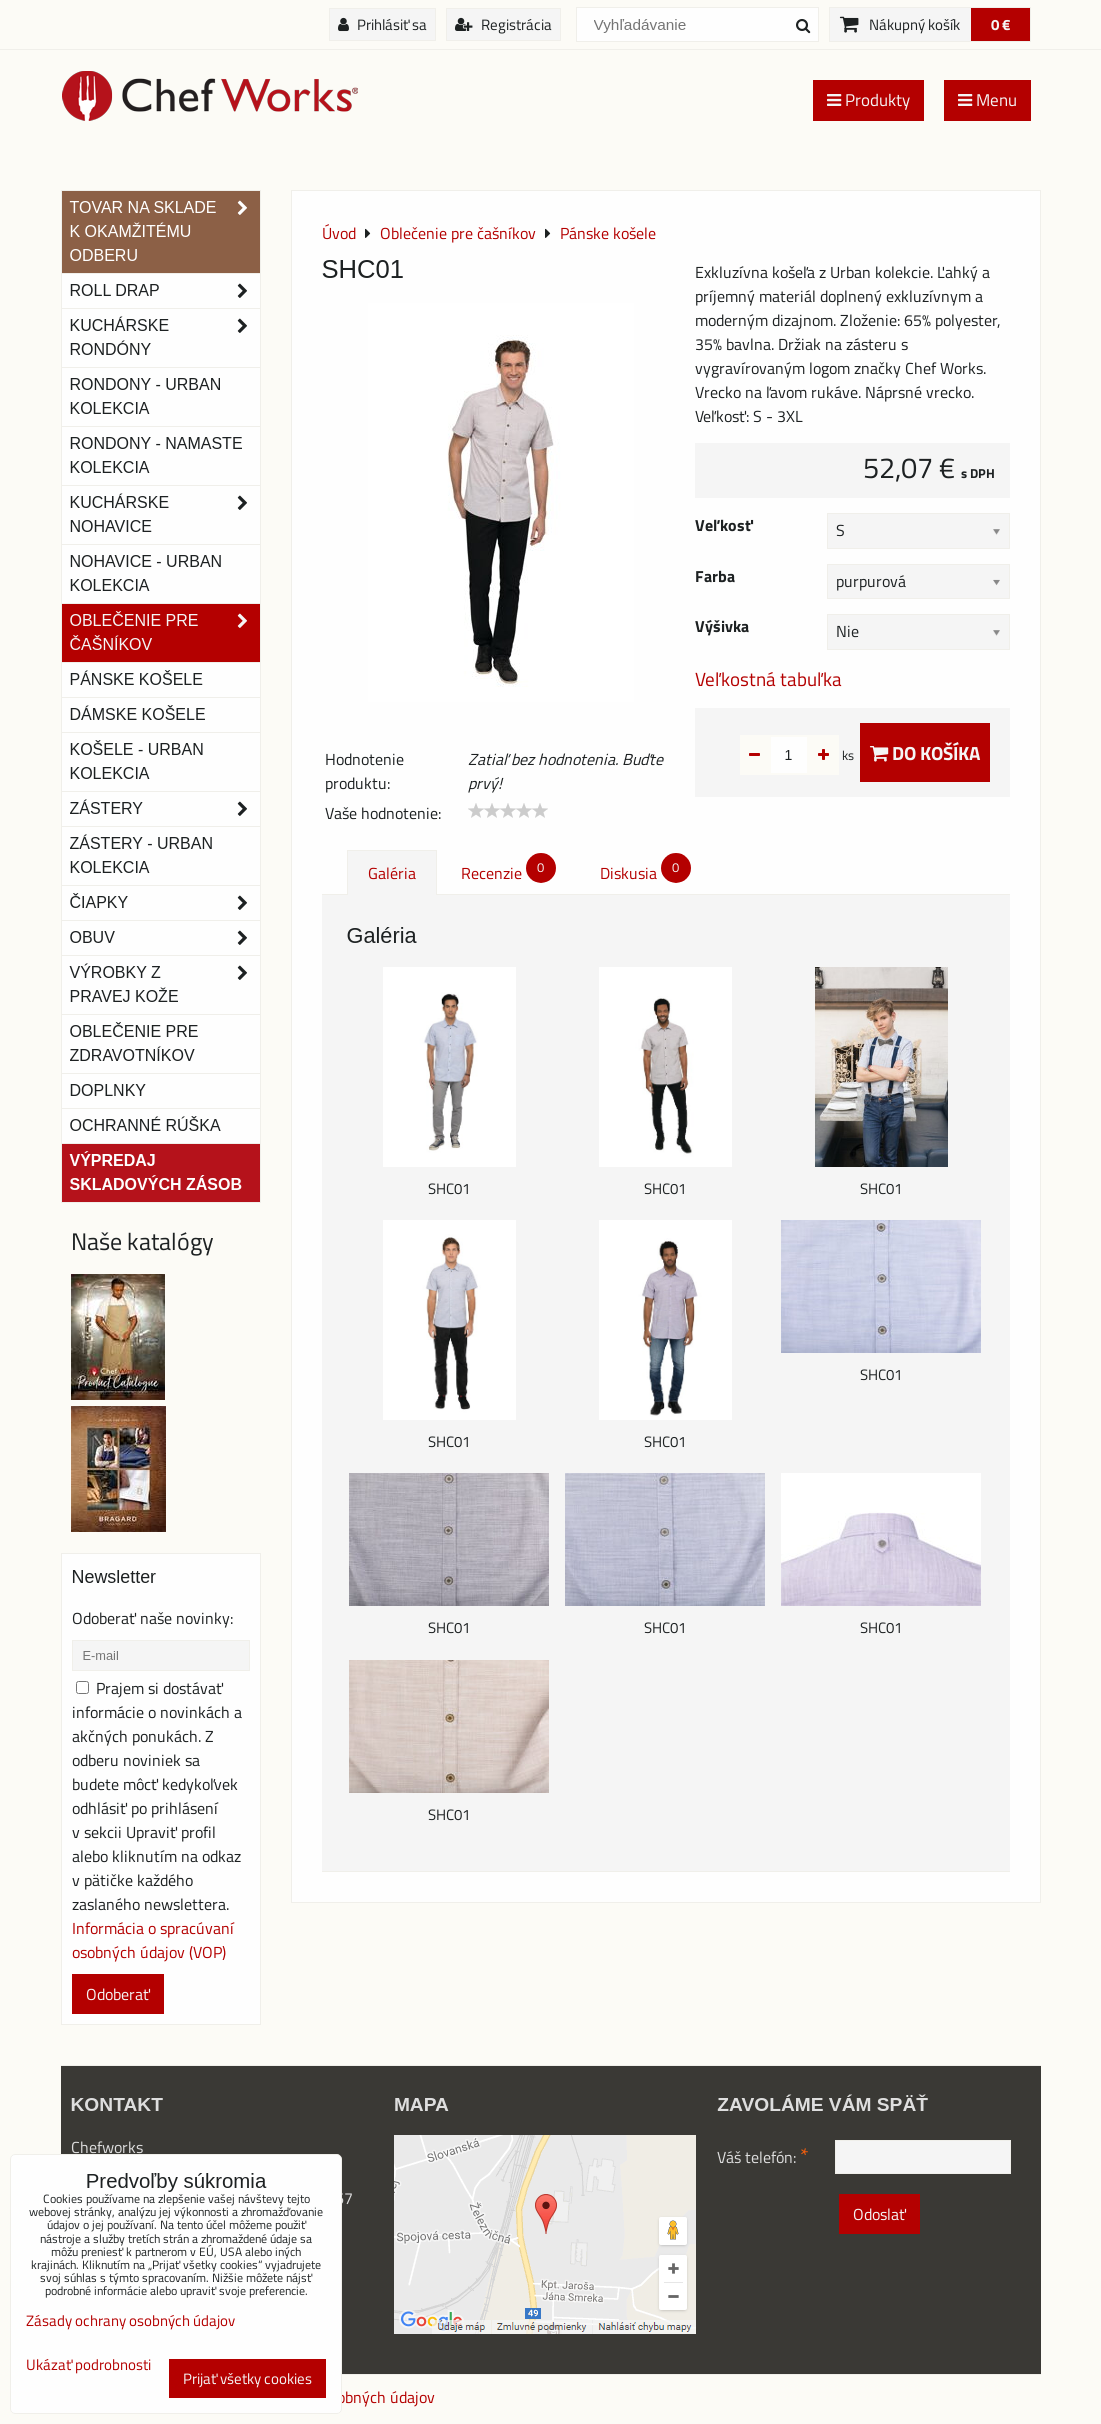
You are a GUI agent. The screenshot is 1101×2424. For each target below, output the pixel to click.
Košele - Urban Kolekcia (137, 761)
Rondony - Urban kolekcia (146, 396)
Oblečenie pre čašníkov (165, 633)
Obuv (165, 938)
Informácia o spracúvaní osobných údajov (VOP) (153, 1940)
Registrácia (503, 24)
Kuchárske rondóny (165, 338)
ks (816, 755)
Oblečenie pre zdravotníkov (134, 1043)
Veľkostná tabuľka (768, 678)
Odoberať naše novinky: (152, 1618)
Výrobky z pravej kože (165, 985)
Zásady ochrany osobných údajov (130, 2320)
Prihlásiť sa (382, 24)
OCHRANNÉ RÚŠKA (145, 1125)
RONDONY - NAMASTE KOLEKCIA (156, 455)
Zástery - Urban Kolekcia (141, 855)
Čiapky (165, 903)
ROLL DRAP (165, 291)
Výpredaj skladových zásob (156, 1172)
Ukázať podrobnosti (88, 2365)
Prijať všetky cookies (247, 2378)
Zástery (165, 809)
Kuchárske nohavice (165, 515)
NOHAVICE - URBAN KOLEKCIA (146, 573)
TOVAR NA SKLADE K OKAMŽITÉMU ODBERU (165, 232)
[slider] (508, 811)
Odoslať (879, 2214)
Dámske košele (138, 714)
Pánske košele (136, 679)
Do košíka (925, 752)
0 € (1000, 24)
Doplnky (108, 1090)
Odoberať (118, 1994)
